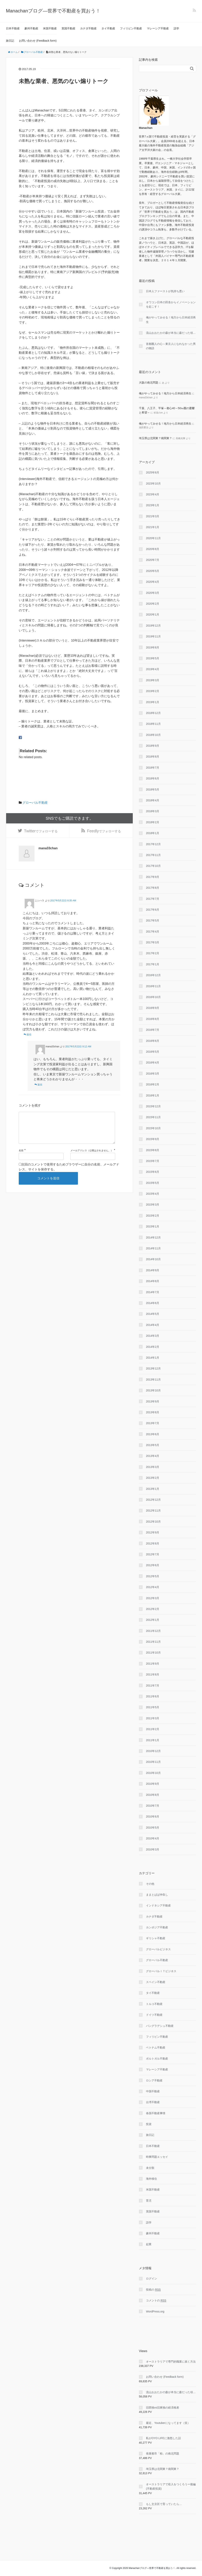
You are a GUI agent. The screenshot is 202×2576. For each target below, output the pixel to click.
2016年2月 (152, 1084)
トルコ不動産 (154, 2003)
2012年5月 (152, 1576)
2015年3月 (152, 1204)
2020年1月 (152, 614)
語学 (176, 28)
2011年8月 (152, 1674)
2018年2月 (152, 822)
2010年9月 (152, 1783)
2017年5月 (152, 920)
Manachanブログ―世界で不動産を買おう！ (53, 10)
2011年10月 (153, 1652)
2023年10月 (153, 483)
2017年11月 (153, 855)
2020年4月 (152, 581)
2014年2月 (152, 1346)
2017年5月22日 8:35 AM (63, 903)
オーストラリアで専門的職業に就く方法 (171, 2361)
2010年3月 (152, 1849)
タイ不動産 (108, 28)
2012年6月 (152, 1565)
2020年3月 (152, 592)
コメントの (156, 2300)
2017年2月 (152, 953)
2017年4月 (152, 931)
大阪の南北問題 (148, 382)
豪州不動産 (31, 28)
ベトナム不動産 (155, 2047)
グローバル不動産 (35, 802)
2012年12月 (153, 1499)
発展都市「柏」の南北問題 (162, 2453)
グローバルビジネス (158, 1949)
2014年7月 (152, 1292)
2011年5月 (152, 1707)
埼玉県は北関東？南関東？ (155, 438)
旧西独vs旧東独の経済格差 (162, 2407)
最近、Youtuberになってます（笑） (168, 2422)
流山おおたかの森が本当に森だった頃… (171, 332)
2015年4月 (152, 1193)
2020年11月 (153, 538)
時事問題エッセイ (157, 2156)
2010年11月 (153, 1761)
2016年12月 (153, 975)
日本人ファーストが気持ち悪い (165, 291)
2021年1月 (152, 527)
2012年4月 (152, 1587)
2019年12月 (153, 625)
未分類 (150, 2167)
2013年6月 (152, 1434)
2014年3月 (152, 1335)
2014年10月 (153, 1259)
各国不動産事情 (155, 2113)
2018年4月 (152, 800)
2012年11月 (153, 1510)
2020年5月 (152, 570)
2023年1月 (152, 505)
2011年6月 (152, 1696)
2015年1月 (152, 1226)
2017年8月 (152, 887)
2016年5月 (152, 1051)
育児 (149, 2200)
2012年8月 (152, 1543)
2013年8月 (152, 1412)
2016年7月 (152, 1029)
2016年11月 (153, 986)
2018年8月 (152, 756)
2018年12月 (153, 713)
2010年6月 (152, 1816)
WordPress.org (155, 2311)
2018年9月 (152, 745)
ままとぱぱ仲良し (157, 1894)
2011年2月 (152, 1729)
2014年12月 (153, 1237)
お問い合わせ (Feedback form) (38, 40)
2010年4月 (152, 1838)
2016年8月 (152, 1018)
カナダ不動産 (88, 28)
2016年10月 (153, 997)
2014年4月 (152, 1324)
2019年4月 (152, 669)
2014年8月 (152, 1281)
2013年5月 (152, 1445)
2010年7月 (152, 1805)
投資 (149, 2124)
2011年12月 (153, 1630)
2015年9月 (152, 1139)
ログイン (151, 2278)
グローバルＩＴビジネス (161, 1971)
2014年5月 (152, 1313)
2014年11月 (153, 1248)
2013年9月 (152, 1401)
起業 (149, 2244)
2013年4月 (152, 1455)
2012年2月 (152, 1609)
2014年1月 (152, 1357)
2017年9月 (152, 876)
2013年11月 (153, 1379)
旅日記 (10, 40)
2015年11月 (153, 1117)
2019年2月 (152, 691)
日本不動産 (13, 28)
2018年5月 (152, 789)
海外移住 (151, 2178)
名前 (21, 1160)
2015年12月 (153, 1106)
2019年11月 (153, 636)
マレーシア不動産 (158, 28)
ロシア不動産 (154, 2080)
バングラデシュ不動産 (160, 2025)
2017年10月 (153, 865)
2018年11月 (153, 723)
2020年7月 (152, 559)
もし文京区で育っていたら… (164, 2504)
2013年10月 (153, 1390)
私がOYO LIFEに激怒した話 (163, 2438)
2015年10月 (153, 1128)
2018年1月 (152, 833)
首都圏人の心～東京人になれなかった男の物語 (171, 346)
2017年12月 (153, 844)
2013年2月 (152, 1477)
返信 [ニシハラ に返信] (29, 1037)
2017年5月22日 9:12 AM (78, 1049)
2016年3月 (152, 1073)
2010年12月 (153, 1751)
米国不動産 (50, 28)
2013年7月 (152, 1423)
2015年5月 (152, 1182)
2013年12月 (153, 1368)
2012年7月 (152, 1554)
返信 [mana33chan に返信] (39, 1087)
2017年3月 (152, 942)
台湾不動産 (153, 2102)
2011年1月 (152, 1740)
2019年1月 (152, 702)
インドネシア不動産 (158, 1905)
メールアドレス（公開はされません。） (91, 1160)
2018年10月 (153, 734)
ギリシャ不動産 (155, 1938)
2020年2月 (152, 603)
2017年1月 (152, 964)
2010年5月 (152, 1827)
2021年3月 (152, 516)
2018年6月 (152, 778)
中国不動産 (153, 2091)
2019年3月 (152, 680)
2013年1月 (152, 1488)
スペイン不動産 (155, 1982)
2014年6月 (152, 1303)
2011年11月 (153, 1641)
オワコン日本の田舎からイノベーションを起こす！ (171, 304)
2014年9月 (152, 1270)
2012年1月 (152, 1619)
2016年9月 (152, 1007)
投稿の (153, 2289)
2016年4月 (152, 1062)
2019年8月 (152, 647)
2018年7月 (152, 767)
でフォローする (41, 832)
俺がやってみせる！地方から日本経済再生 (171, 319)
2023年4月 (152, 494)
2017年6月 (152, 909)
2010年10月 (153, 1772)
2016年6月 (152, 1040)
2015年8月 (152, 1150)
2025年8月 (152, 472)
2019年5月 (152, 658)
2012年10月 (153, 1521)
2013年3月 (152, 1467)
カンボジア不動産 (157, 1927)
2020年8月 (152, 549)
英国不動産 (68, 28)
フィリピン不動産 (131, 28)
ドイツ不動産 (154, 2014)
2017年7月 (152, 898)
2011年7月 (152, 1685)
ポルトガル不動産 (157, 2058)
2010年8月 (152, 1794)
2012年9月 (152, 1532)
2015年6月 (152, 1171)
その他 (150, 1883)
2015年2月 (152, 1215)
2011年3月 (152, 1718)
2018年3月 (152, 811)
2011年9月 (152, 1663)
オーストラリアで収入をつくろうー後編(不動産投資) (171, 2486)
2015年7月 (152, 1161)
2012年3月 (152, 1598)
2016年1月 (152, 1095)
